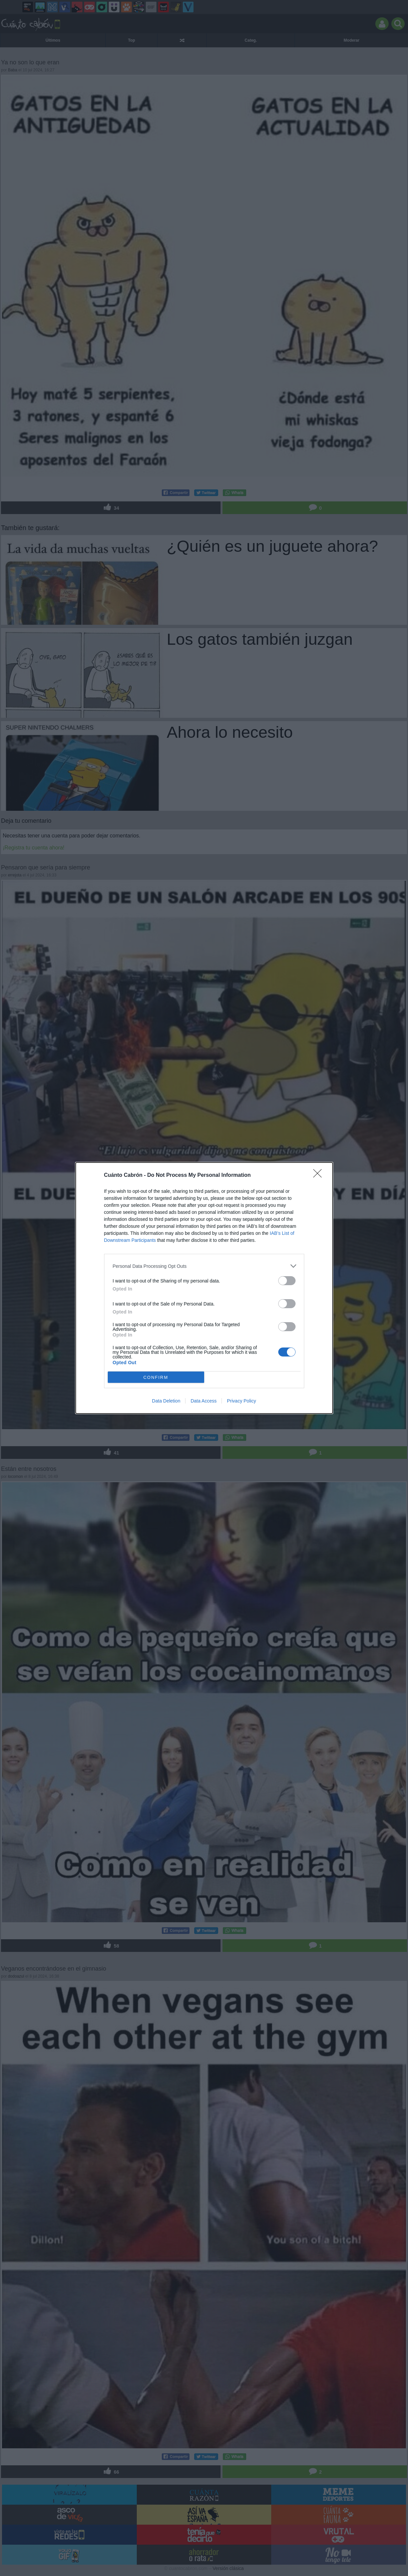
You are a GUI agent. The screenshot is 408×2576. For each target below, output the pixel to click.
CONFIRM (155, 1377)
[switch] (287, 1280)
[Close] (319, 1175)
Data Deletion (166, 1401)
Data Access (203, 1401)
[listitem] (204, 1265)
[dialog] (204, 1288)
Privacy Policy (241, 1401)
